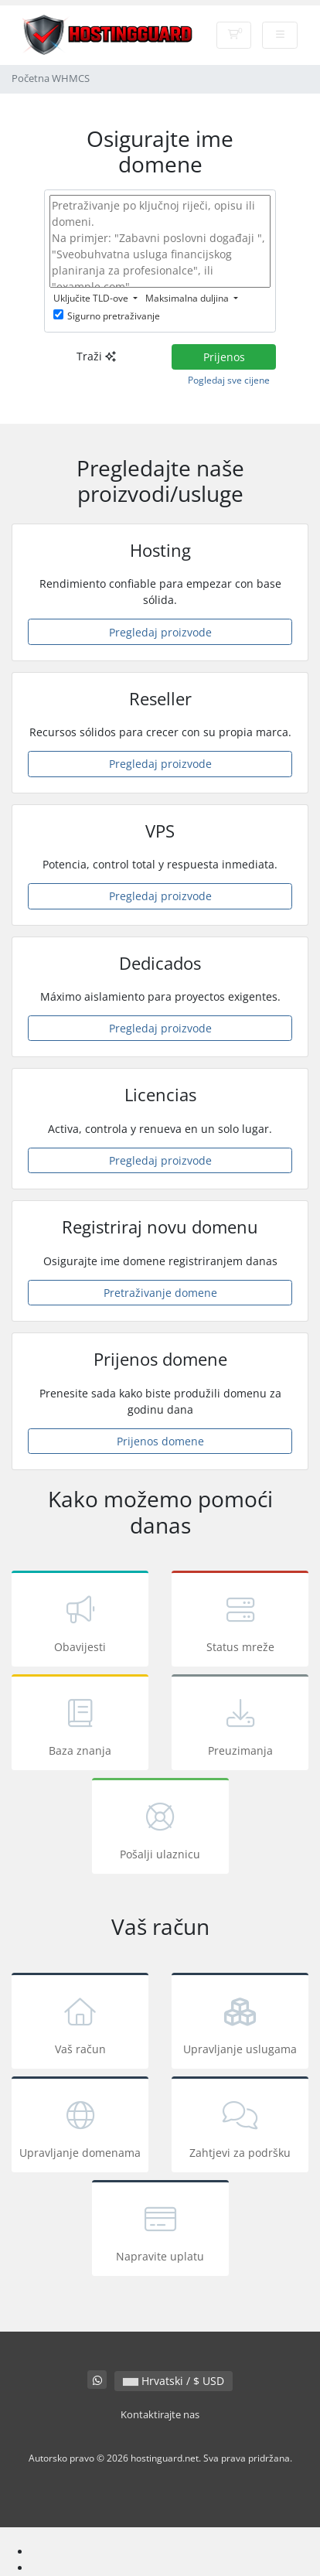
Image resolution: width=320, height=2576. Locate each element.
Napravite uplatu (160, 2231)
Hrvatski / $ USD (173, 2380)
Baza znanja (80, 1725)
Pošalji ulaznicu (160, 1828)
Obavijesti (80, 1621)
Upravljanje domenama (80, 2127)
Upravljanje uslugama (240, 2023)
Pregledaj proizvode (160, 632)
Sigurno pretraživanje (106, 315)
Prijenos (224, 357)
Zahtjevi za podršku (240, 2127)
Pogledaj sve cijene (229, 380)
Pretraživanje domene (160, 1292)
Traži (96, 356)
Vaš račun (80, 2023)
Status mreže (240, 1621)
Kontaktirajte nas (160, 2414)
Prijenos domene (160, 1441)
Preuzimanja (240, 1725)
